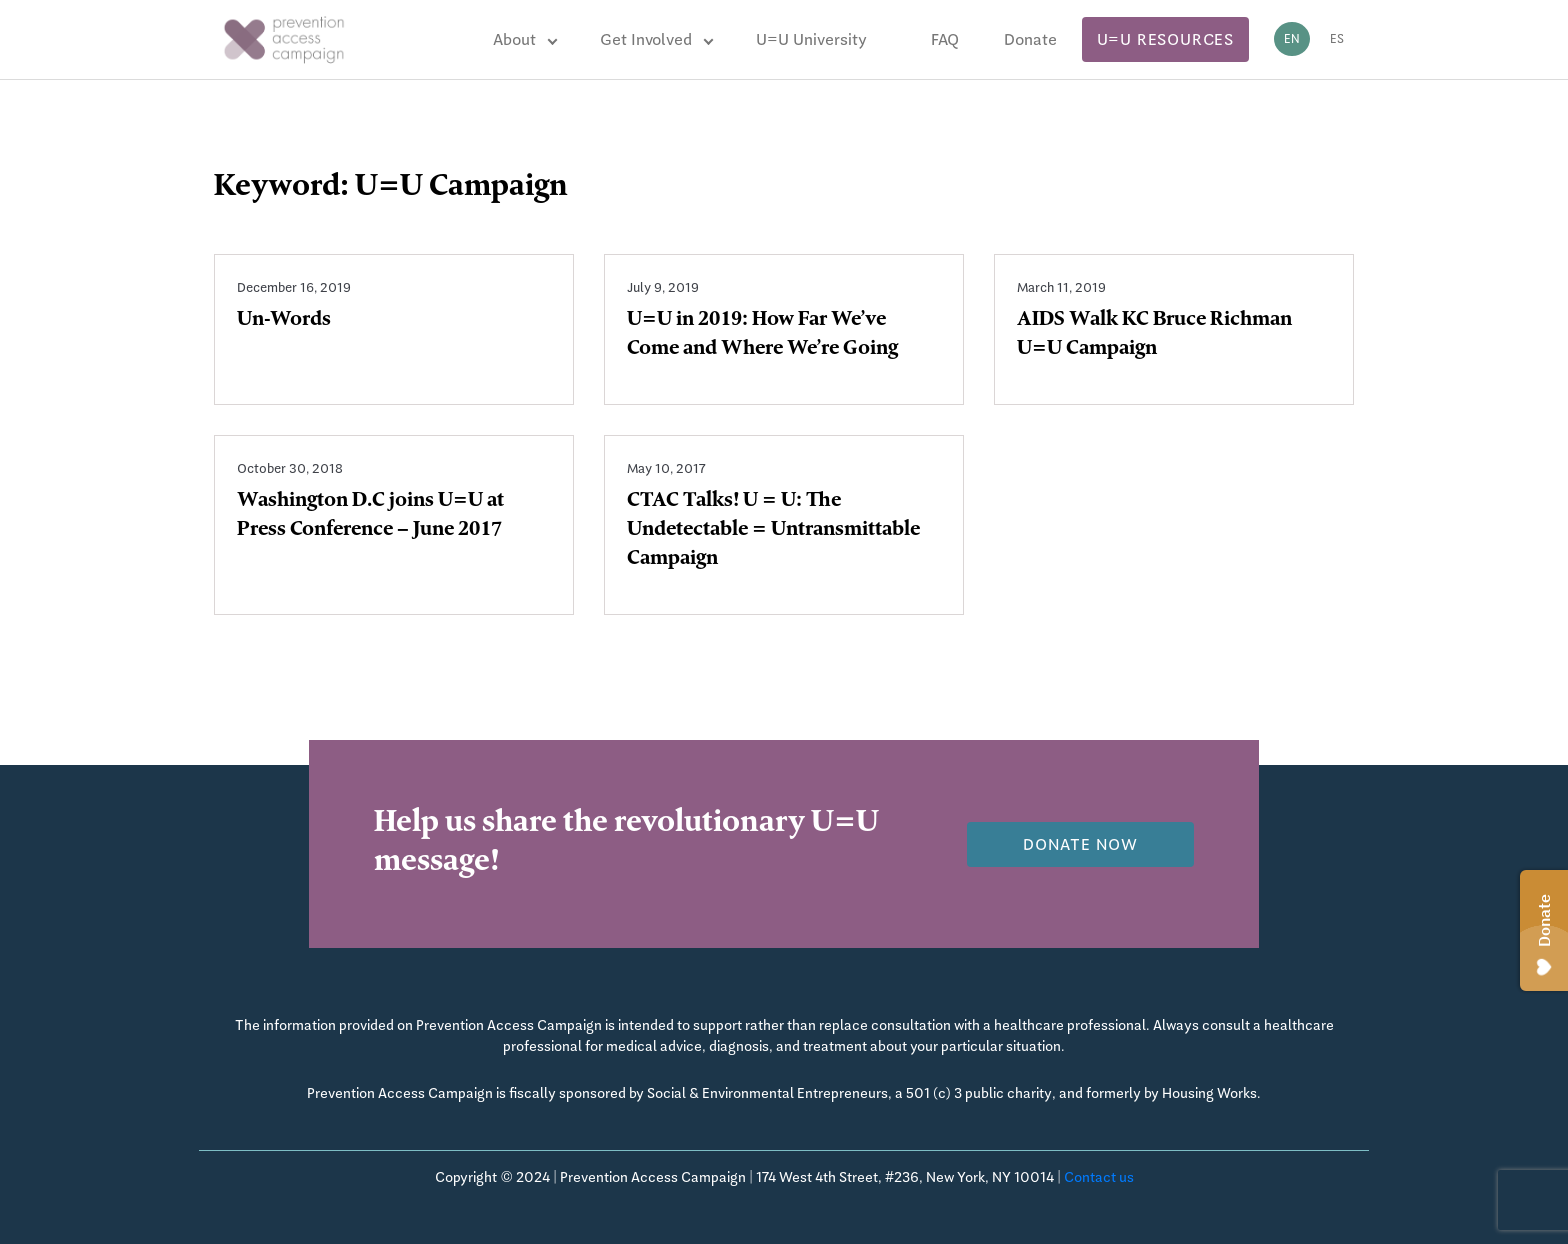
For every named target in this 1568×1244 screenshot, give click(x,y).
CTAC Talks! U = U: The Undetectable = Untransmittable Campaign (773, 531)
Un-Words (284, 321)
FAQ (945, 39)
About (514, 39)
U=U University (811, 39)
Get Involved (646, 39)
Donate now (1080, 844)
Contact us (1099, 1177)
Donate (1030, 39)
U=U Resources (1165, 39)
